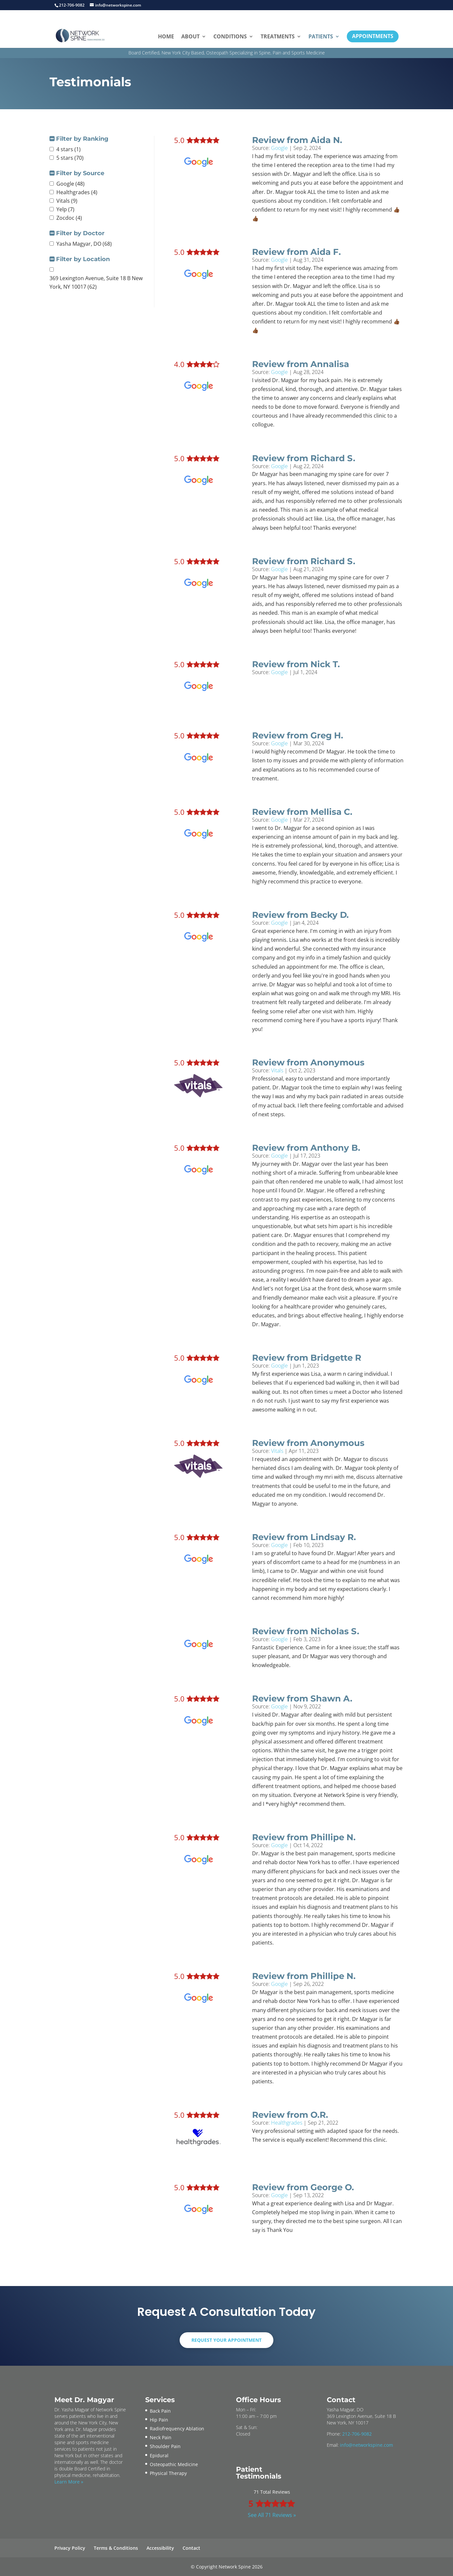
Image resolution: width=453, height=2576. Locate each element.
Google (279, 148)
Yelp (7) (65, 209)
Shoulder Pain (165, 2446)
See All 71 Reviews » (272, 2515)
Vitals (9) (66, 200)
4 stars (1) (68, 149)
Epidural (159, 2455)
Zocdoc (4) (69, 217)
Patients (320, 36)
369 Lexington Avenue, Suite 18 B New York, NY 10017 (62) (96, 282)
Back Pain (160, 2411)
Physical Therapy (168, 2473)
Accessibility (160, 2548)
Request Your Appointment (226, 2340)
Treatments (278, 36)
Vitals (277, 1070)
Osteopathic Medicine (174, 2464)
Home (166, 36)
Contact (191, 2548)
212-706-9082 (357, 2434)
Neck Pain (160, 2437)
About (190, 36)
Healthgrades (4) (76, 192)
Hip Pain (159, 2420)
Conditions (230, 36)
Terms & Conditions (116, 2548)
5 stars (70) (70, 157)
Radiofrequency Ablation (177, 2428)
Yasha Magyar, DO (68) (84, 243)
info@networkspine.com (366, 2445)
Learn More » (68, 2482)
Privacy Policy (69, 2548)
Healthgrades (286, 2122)
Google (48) (70, 183)
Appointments (372, 36)
